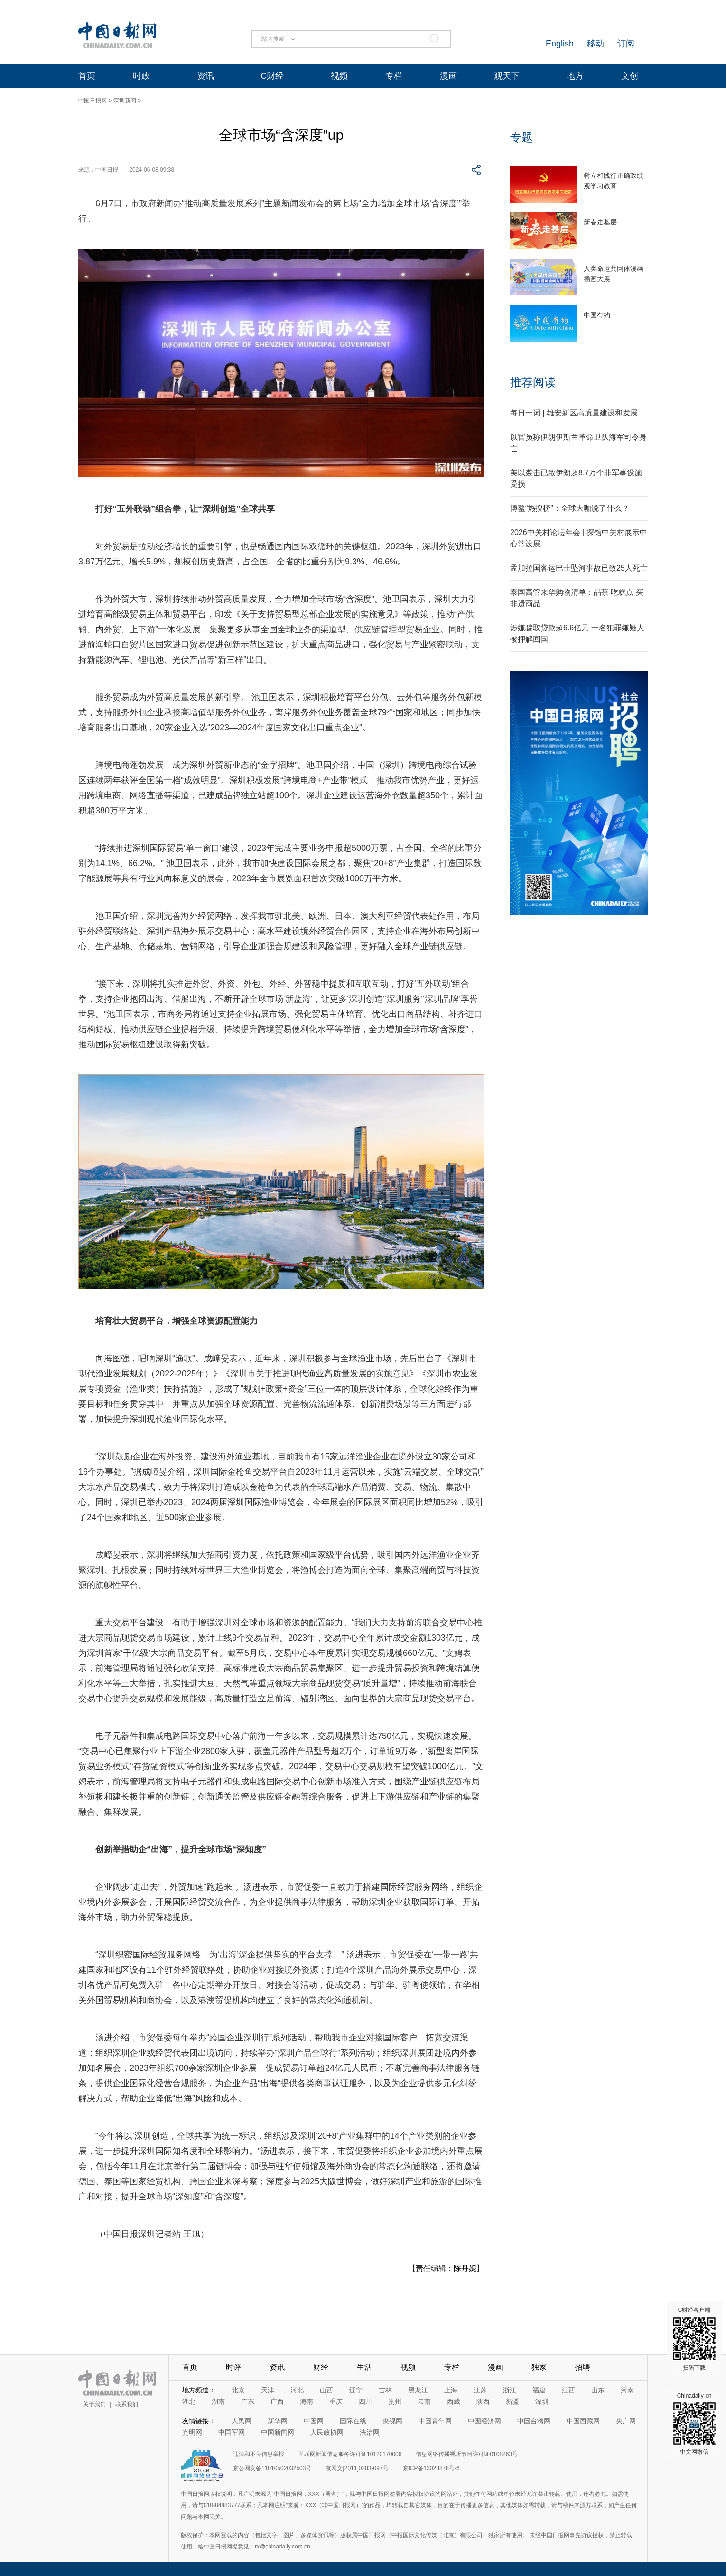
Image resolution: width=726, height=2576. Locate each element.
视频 (339, 76)
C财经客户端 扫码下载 (694, 2339)
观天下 (507, 76)
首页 (86, 76)
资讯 (205, 76)
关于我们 (94, 2404)
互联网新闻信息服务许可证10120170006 (349, 2454)
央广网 (626, 2421)
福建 (539, 2390)
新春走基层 (600, 222)
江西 (568, 2390)
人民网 (241, 2421)
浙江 (509, 2390)
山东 (598, 2390)
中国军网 (231, 2432)
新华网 (278, 2421)
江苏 (480, 2390)
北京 (238, 2390)
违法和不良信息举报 (258, 2454)
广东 (247, 2401)
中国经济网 (484, 2421)
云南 (424, 2401)
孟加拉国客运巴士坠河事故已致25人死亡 (579, 568)
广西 (277, 2401)
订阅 (625, 43)
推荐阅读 (533, 382)
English (560, 43)
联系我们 (126, 2404)
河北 (297, 2390)
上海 (450, 2390)
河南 (627, 2390)
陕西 (483, 2401)
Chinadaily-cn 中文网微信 (694, 2423)
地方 (575, 76)
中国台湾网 (533, 2421)
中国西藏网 (583, 2421)
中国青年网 (435, 2421)
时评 (233, 2367)
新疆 (512, 2401)
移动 (595, 43)
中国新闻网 (277, 2432)
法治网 (370, 2432)
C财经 (272, 76)
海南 (306, 2401)
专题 (521, 137)
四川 (365, 2401)
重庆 (336, 2401)
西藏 (453, 2401)
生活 (364, 2367)
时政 (141, 76)
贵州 (394, 2401)
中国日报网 (92, 100)
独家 (539, 2367)
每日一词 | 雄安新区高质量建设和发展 (574, 413)
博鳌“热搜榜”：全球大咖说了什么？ (569, 508)
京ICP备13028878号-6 (431, 2468)
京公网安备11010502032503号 (272, 2468)
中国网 (314, 2421)
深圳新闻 (124, 100)
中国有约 (597, 315)
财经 (320, 2367)
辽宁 (356, 2390)
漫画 (448, 76)
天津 (267, 2390)
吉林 (385, 2390)
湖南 (218, 2401)
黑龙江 (418, 2390)
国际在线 (353, 2421)
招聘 (582, 2367)
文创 (629, 76)
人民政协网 (327, 2432)
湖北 (188, 2401)
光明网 (192, 2432)
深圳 (542, 2401)
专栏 (393, 76)
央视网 (392, 2421)
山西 (326, 2390)
